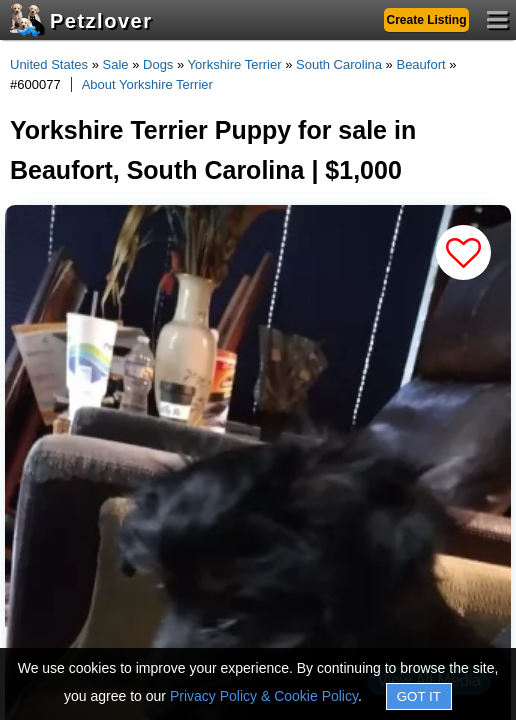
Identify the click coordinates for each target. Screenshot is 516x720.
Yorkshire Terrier (235, 64)
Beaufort (420, 64)
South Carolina (339, 64)
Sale (116, 64)
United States (49, 64)
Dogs (158, 64)
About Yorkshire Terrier (147, 84)
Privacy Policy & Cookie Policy (264, 696)
